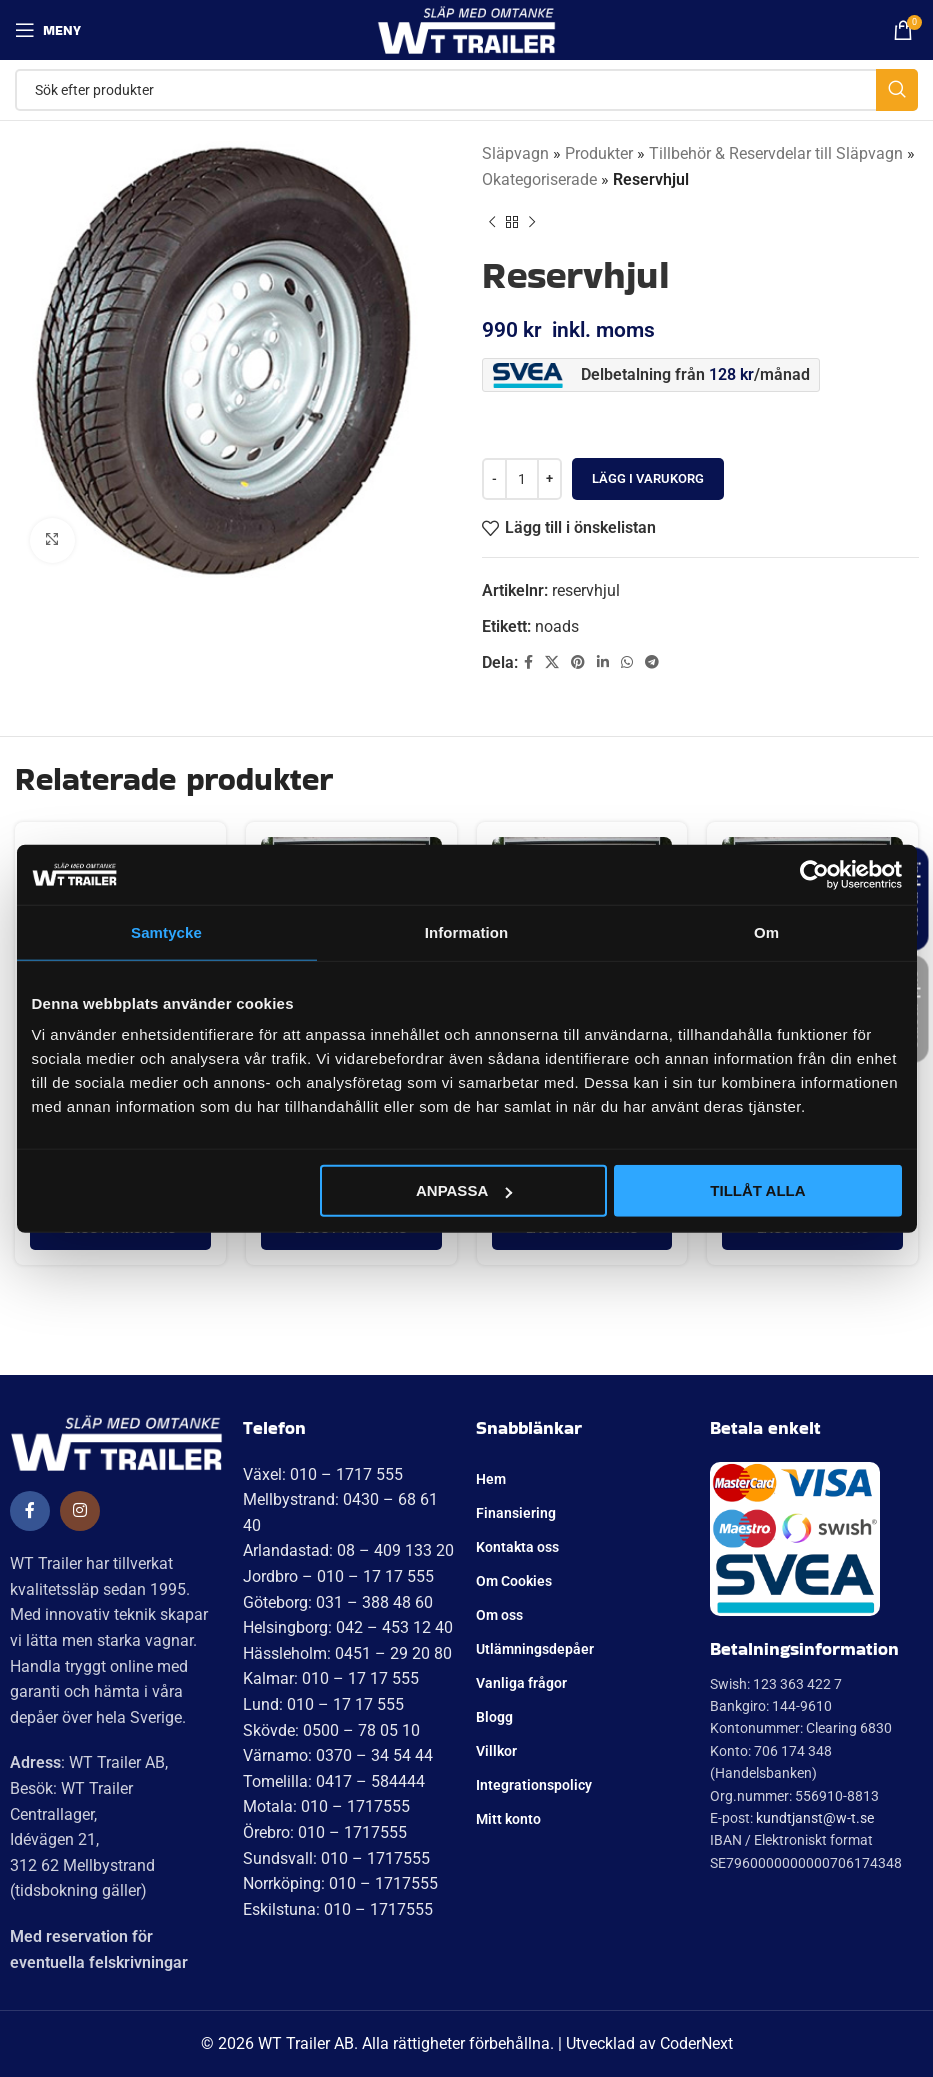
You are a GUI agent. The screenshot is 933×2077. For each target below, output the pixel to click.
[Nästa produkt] (532, 222)
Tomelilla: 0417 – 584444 (334, 1781)
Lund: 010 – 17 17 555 (323, 1704)
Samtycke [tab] (166, 931)
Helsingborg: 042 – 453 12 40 (348, 1627)
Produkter (599, 153)
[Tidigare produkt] (492, 222)
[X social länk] (552, 662)
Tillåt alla (757, 1190)
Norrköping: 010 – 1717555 (340, 1883)
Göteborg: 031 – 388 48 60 (338, 1602)
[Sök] (466, 90)
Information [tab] (467, 931)
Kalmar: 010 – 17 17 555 (331, 1678)
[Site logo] (466, 28)
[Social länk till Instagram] (80, 1511)
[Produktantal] (522, 479)
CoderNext (696, 2043)
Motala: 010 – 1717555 (326, 1806)
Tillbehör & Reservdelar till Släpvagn (776, 153)
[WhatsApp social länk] (627, 662)
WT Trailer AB (306, 2043)
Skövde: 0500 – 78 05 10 (331, 1730)
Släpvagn (515, 153)
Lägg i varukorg (648, 478)
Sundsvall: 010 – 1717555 (336, 1858)
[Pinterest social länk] (578, 662)
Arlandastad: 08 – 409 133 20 (348, 1550)
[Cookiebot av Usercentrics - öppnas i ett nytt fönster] (814, 874)
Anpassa (464, 1190)
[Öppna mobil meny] (48, 30)
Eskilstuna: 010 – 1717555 (338, 1909)
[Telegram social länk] (652, 662)
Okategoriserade (539, 179)
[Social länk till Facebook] (528, 662)
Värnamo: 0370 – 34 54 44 (338, 1755)
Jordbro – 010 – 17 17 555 (338, 1576)
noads (557, 626)
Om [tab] (766, 931)
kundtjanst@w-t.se (815, 1818)
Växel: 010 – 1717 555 (323, 1474)
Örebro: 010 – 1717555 (325, 1832)
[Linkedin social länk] (603, 662)
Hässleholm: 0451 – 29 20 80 (347, 1653)
